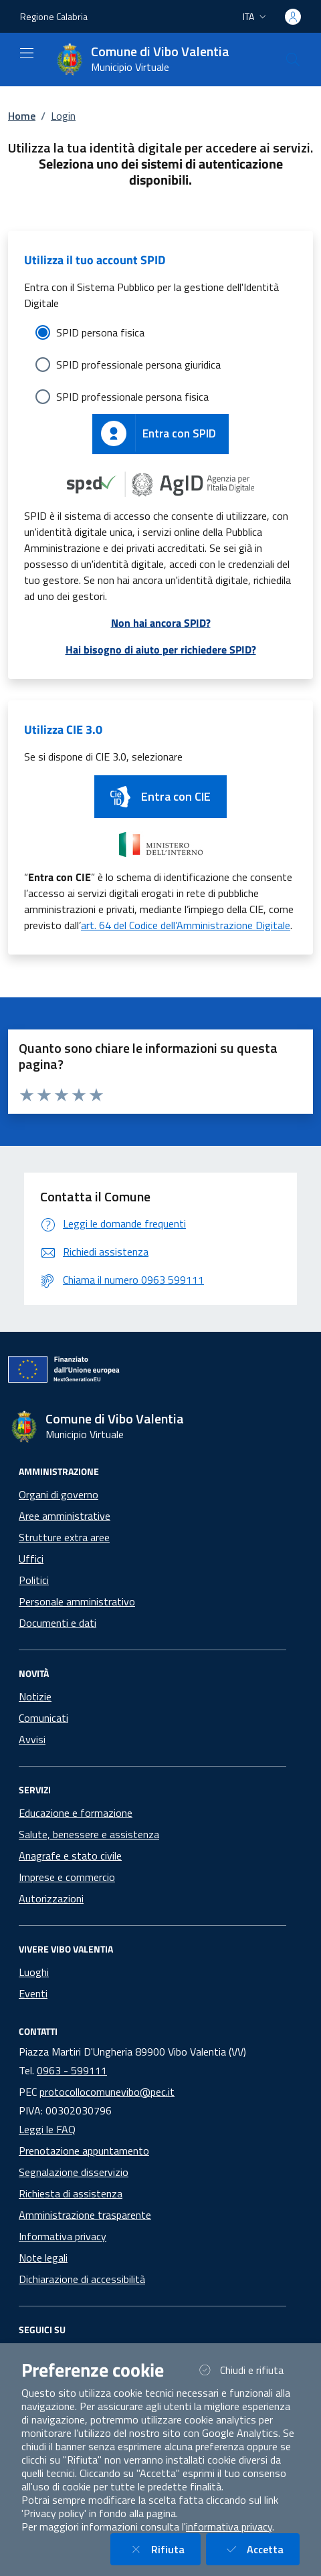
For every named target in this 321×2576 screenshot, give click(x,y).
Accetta (261, 2549)
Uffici (31, 1559)
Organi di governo (58, 1494)
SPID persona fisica (100, 332)
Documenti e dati (57, 1623)
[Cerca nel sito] (293, 60)
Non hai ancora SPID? (161, 623)
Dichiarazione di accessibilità (82, 2279)
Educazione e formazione (75, 1813)
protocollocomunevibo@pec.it (107, 2092)
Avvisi (32, 1739)
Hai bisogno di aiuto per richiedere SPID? (161, 649)
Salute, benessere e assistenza (89, 1834)
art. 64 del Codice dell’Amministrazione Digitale (185, 925)
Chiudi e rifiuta (247, 2369)
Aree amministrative (64, 1516)
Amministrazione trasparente (85, 2215)
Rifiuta (163, 2549)
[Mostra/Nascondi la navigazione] (27, 53)
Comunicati (43, 1718)
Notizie (35, 1696)
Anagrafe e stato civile (70, 1856)
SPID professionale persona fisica (132, 397)
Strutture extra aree (64, 1537)
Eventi (33, 1993)
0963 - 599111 (72, 2070)
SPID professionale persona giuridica (138, 365)
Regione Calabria (54, 16)
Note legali (43, 2258)
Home (21, 116)
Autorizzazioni (51, 1898)
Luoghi (34, 1972)
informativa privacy (229, 2526)
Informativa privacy (62, 2236)
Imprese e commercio (67, 1877)
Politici (34, 1580)
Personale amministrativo (77, 1601)
